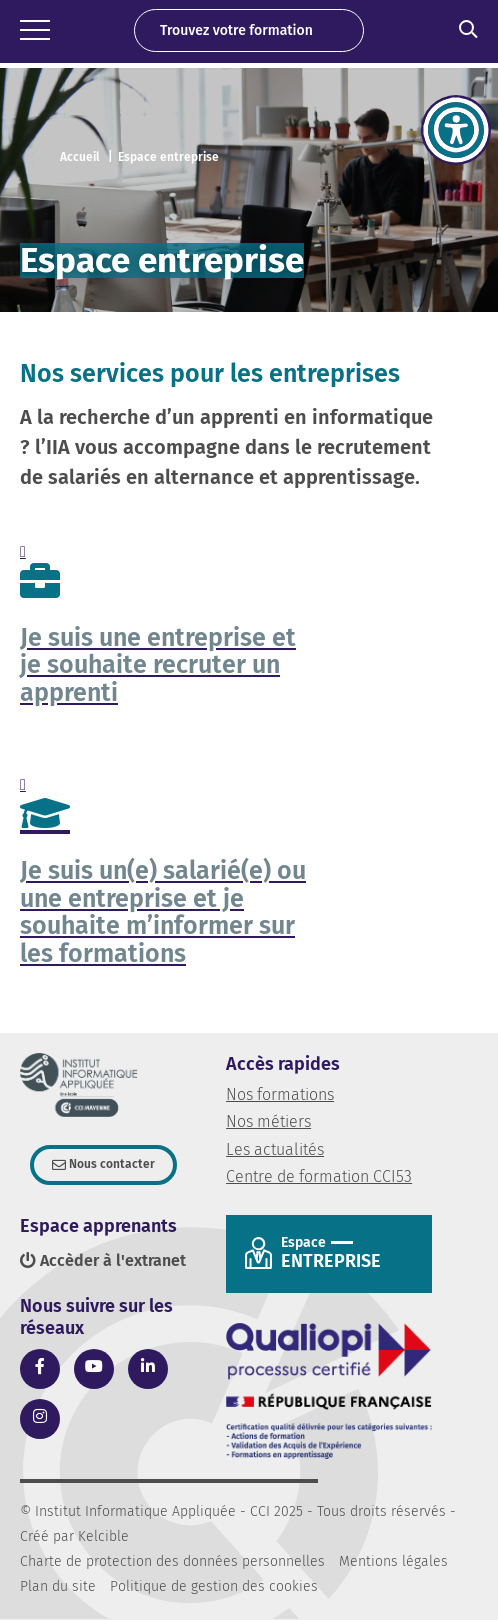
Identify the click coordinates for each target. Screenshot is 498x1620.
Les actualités (275, 1149)
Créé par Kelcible (74, 1536)
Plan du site (58, 1586)
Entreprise (349, 1253)
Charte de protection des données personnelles (172, 1561)
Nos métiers (268, 1121)
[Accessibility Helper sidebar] (456, 130)
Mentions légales (393, 1561)
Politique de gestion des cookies (214, 1586)
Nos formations (280, 1094)
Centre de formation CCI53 (319, 1176)
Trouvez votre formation (236, 30)
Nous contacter (110, 1164)
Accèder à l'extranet (103, 1260)
